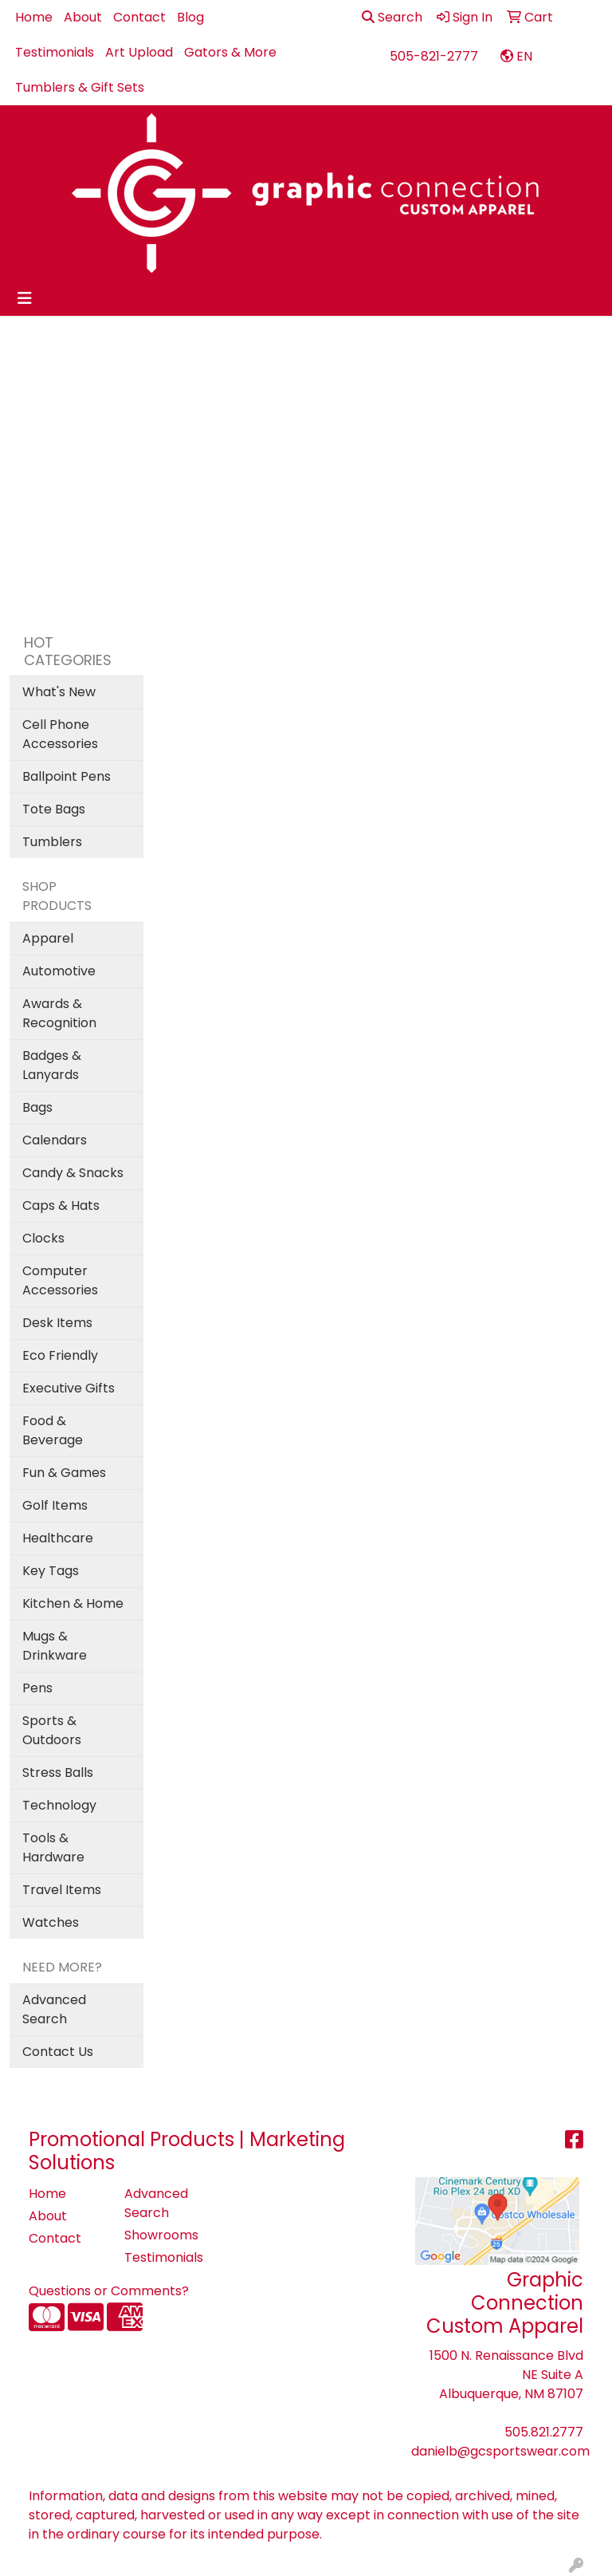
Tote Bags (53, 809)
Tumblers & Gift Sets (79, 87)
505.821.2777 (543, 2432)
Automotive (59, 971)
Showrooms (161, 2235)
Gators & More (230, 52)
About (83, 17)
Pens (37, 1688)
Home (34, 17)
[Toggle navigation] (24, 298)
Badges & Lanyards (51, 1065)
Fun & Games (64, 1472)
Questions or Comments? (109, 2291)
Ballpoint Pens (66, 776)
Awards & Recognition (59, 1013)
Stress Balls (57, 1772)
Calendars (54, 1140)
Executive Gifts (68, 1388)
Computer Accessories (60, 1280)
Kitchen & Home (73, 1603)
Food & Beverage (52, 1430)
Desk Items (57, 1323)
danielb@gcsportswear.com (500, 2451)
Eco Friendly (60, 1355)
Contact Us (57, 2051)
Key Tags (50, 1571)
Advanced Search (54, 2009)
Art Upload (139, 52)
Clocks (43, 1238)
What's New (59, 692)
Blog (190, 17)
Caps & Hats (61, 1205)
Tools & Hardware (53, 1847)
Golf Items (55, 1505)
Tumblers (52, 842)
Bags (37, 1107)
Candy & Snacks (73, 1173)
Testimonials (54, 52)
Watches (50, 1922)
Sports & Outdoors (51, 1730)
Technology (59, 1805)
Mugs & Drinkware (54, 1645)
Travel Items (61, 1890)
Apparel (47, 938)
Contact (139, 17)
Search (392, 17)
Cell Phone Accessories (60, 734)
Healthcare (57, 1538)
